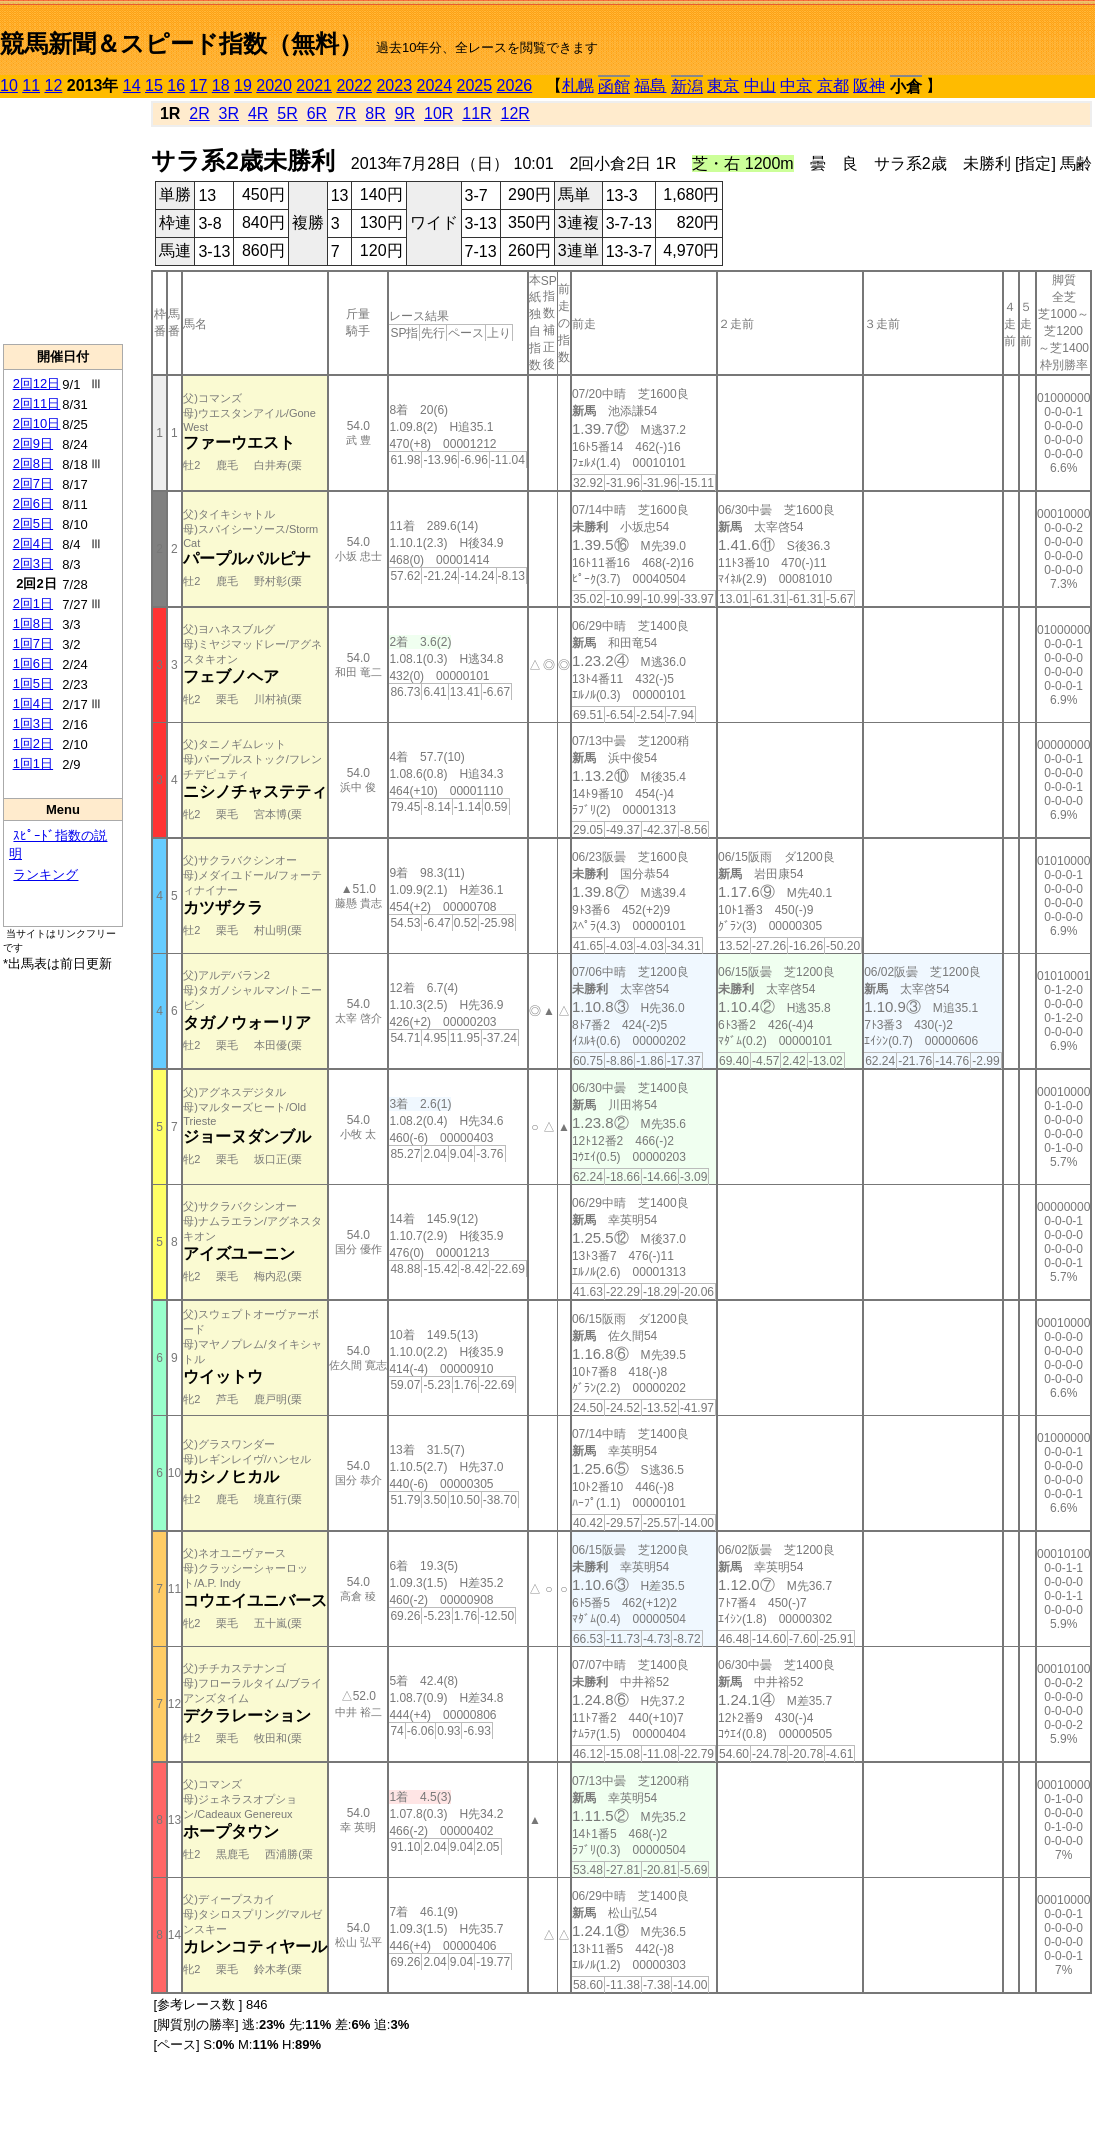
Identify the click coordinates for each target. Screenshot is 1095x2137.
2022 (354, 85)
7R (346, 113)
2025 (475, 85)
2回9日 (33, 443)
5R (287, 113)
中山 (760, 85)
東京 (723, 85)
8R (375, 113)
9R (405, 113)
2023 (394, 85)
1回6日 (33, 663)
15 (154, 85)
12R (515, 113)
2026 (515, 85)
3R (229, 113)
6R (317, 113)
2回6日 (33, 503)
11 (31, 85)
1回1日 (33, 763)
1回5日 (33, 683)
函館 (614, 86)
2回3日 (33, 563)
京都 (833, 85)
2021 (314, 85)
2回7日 (33, 483)
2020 (274, 85)
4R (258, 113)
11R (476, 113)
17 (199, 85)
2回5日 (33, 523)
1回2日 (33, 743)
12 (54, 85)
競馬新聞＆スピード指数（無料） (181, 43)
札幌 (578, 85)
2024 (434, 85)
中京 (796, 85)
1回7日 (33, 643)
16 (176, 85)
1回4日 (33, 703)
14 (132, 85)
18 (221, 85)
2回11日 (37, 403)
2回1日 (33, 603)
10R (438, 113)
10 (9, 85)
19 (243, 85)
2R (199, 113)
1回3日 (33, 723)
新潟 (687, 86)
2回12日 (37, 383)
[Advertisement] (63, 221)
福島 (650, 85)
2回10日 (37, 423)
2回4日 (33, 543)
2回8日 (33, 463)
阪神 (869, 85)
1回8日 (33, 623)
